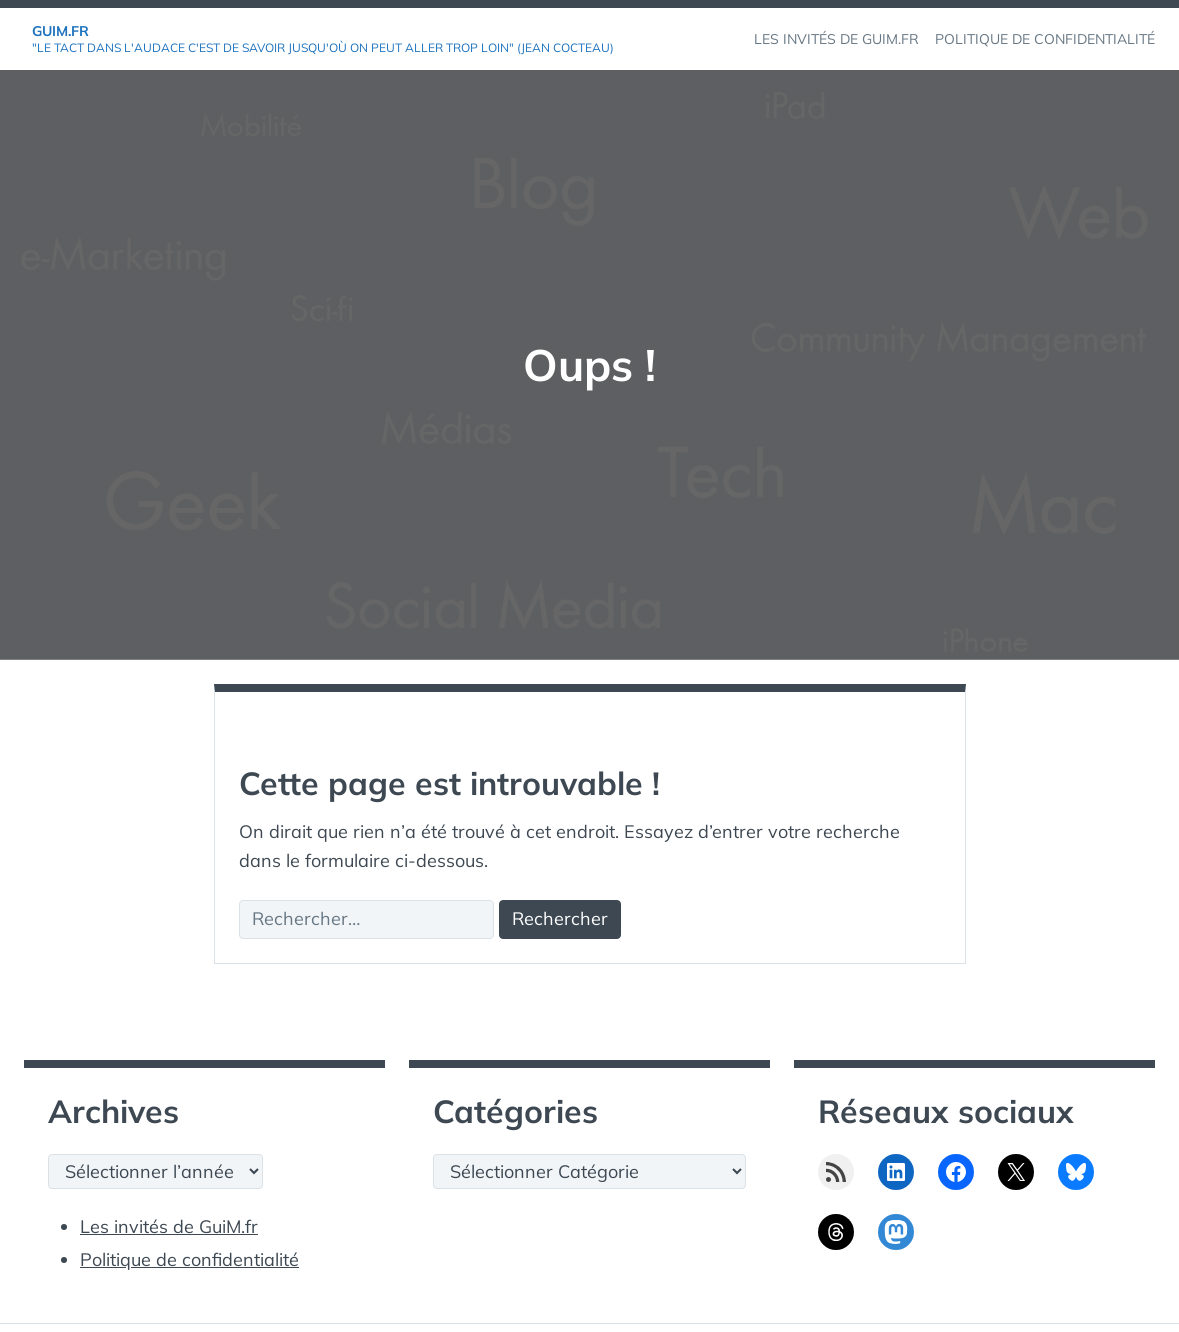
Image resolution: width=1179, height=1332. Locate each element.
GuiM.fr (60, 31)
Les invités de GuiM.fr (169, 1226)
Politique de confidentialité (189, 1259)
